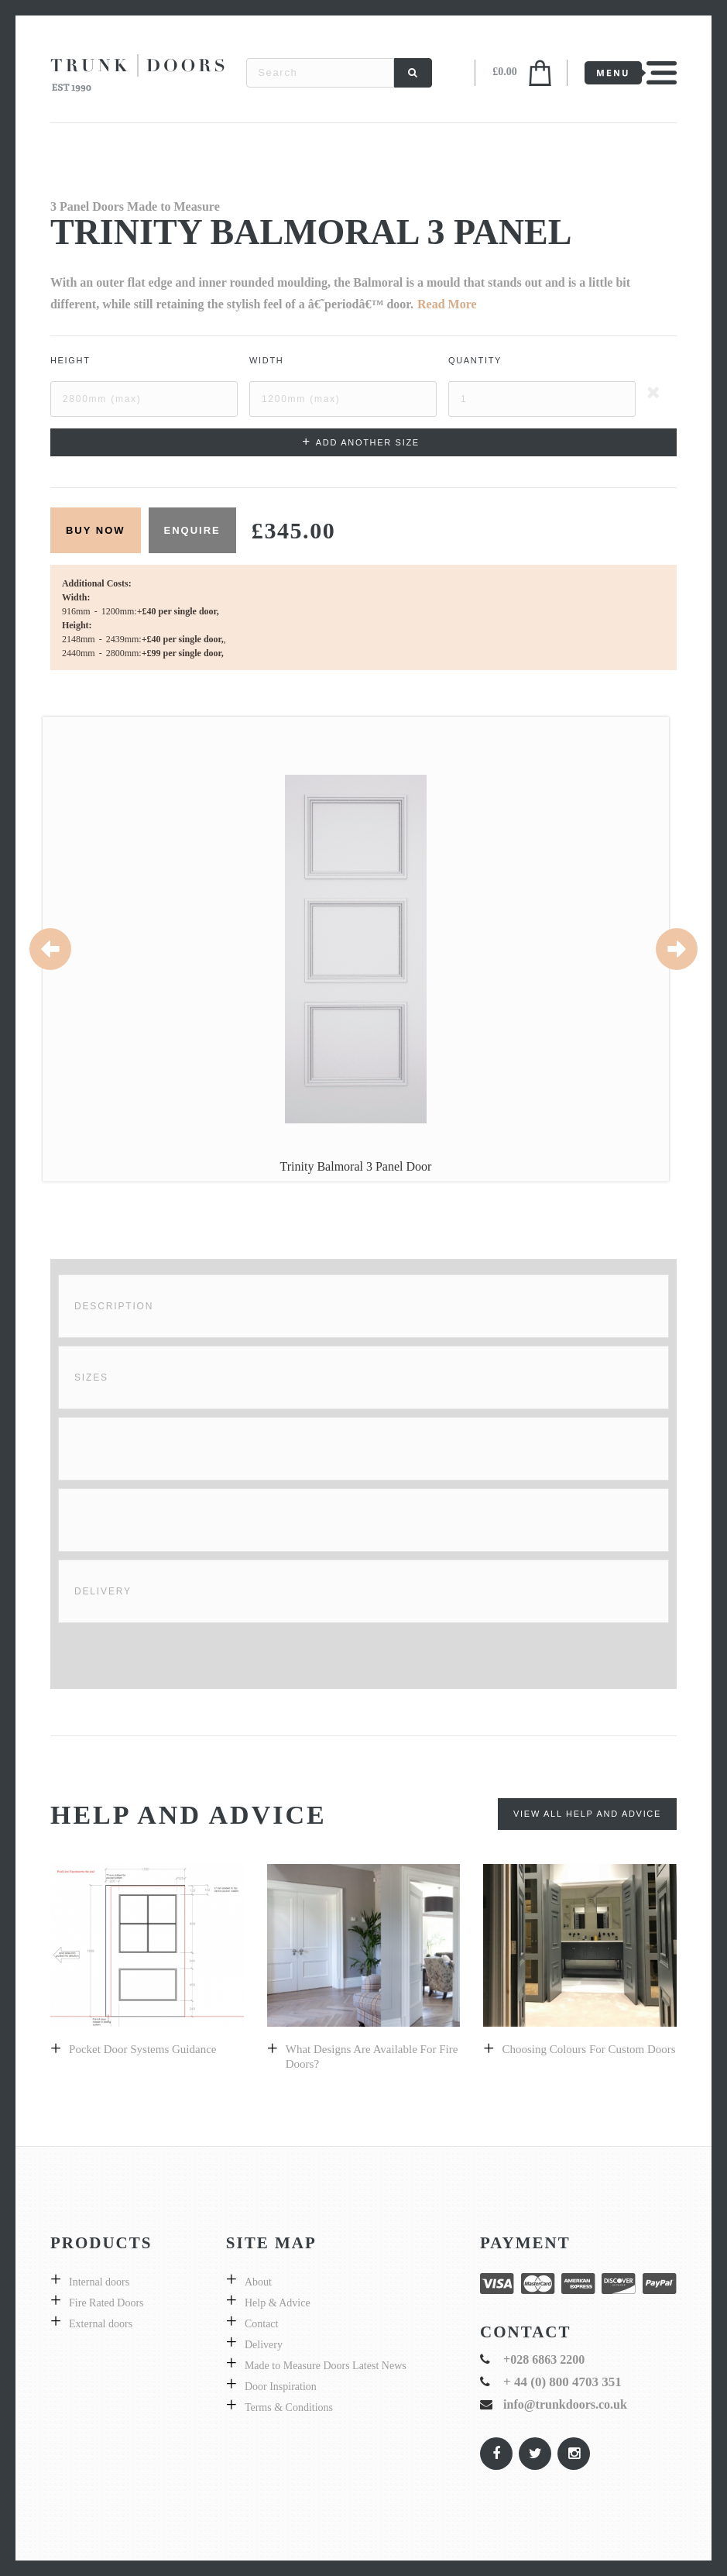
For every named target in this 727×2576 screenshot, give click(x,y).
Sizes (91, 1377)
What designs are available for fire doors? (372, 2057)
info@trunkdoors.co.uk (565, 2404)
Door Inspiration (281, 2386)
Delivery (103, 1591)
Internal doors (99, 2282)
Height (70, 360)
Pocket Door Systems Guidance (142, 2049)
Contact (262, 2324)
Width (266, 360)
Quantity (475, 360)
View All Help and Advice (587, 1813)
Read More (447, 304)
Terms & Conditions (289, 2407)
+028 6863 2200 (544, 2359)
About (258, 2282)
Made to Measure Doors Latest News (325, 2365)
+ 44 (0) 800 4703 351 (562, 2382)
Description (113, 1306)
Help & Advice (277, 2303)
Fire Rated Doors (106, 2303)
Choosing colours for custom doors (588, 2049)
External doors (100, 2324)
